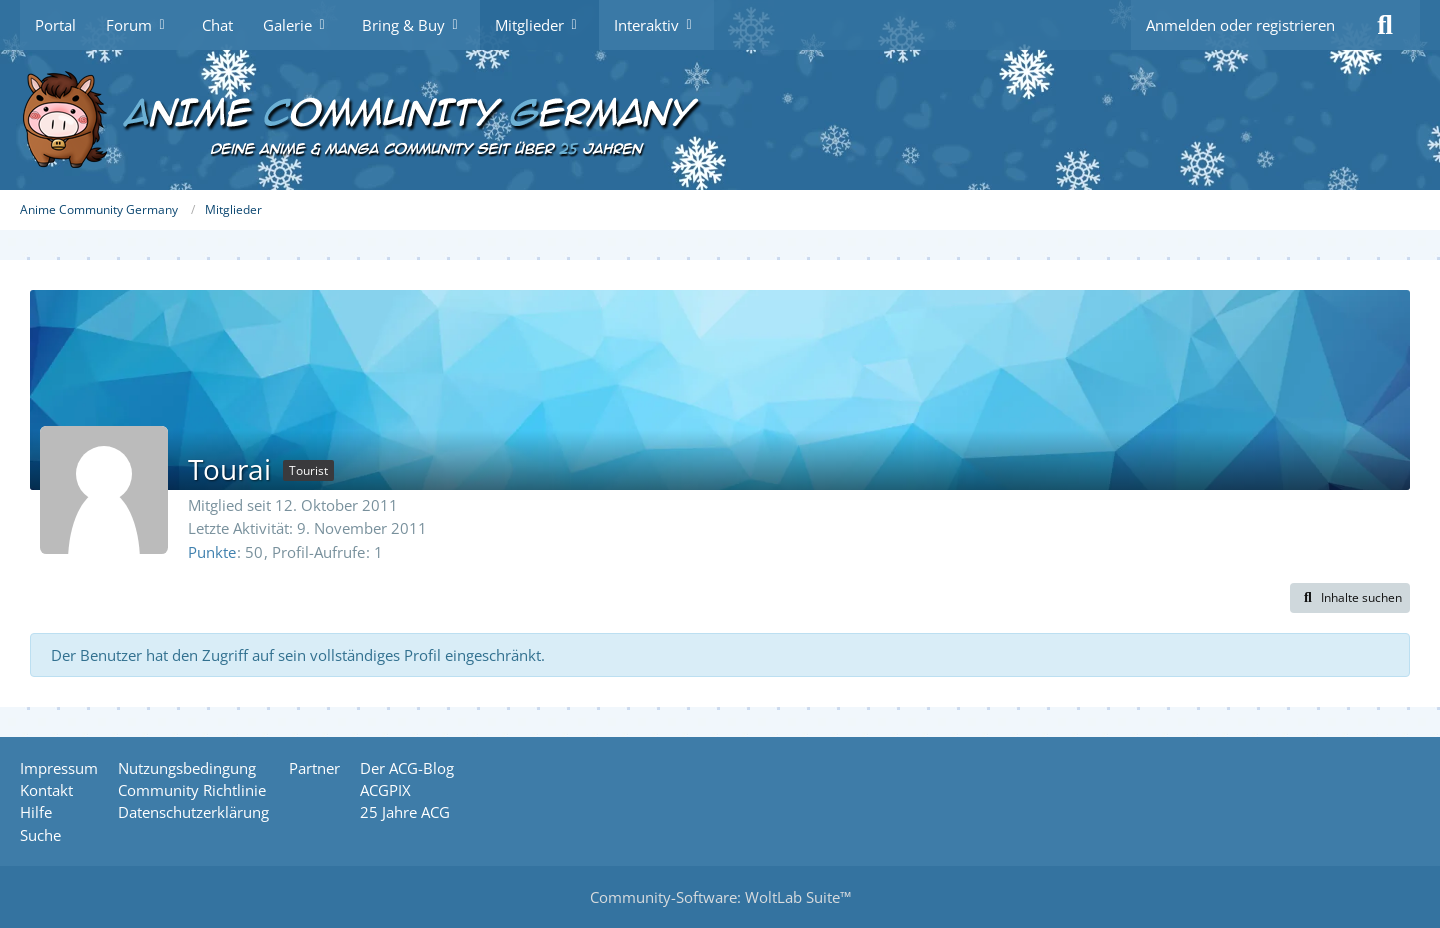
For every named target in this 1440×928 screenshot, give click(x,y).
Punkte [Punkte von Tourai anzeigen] (212, 552)
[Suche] (1385, 25)
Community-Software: (720, 897)
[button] (1350, 598)
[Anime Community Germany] (720, 120)
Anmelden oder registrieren (1240, 25)
